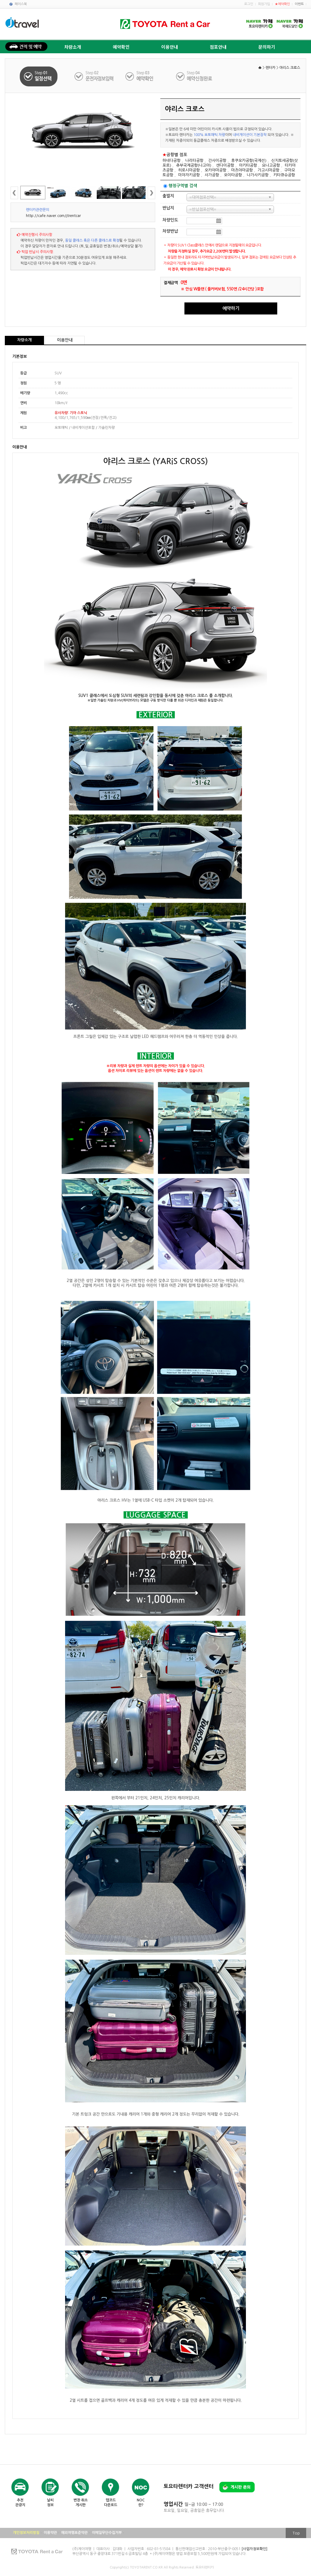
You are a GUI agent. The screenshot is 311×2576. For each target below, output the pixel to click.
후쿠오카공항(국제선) (248, 161)
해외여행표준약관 (74, 2532)
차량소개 (72, 47)
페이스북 (21, 4)
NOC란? (141, 2502)
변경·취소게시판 (81, 2502)
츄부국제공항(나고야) (193, 165)
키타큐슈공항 (284, 175)
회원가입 (264, 4)
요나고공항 (271, 165)
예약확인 (121, 47)
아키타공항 (248, 165)
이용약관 (50, 2532)
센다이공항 (225, 165)
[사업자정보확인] (254, 2549)
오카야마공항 (215, 170)
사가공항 (212, 175)
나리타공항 (194, 161)
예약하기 (230, 308)
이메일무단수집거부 (107, 2532)
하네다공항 (171, 161)
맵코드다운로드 (110, 2502)
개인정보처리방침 (26, 2532)
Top (296, 2533)
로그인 (248, 4)
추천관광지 (20, 2502)
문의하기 (266, 47)
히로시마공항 (189, 170)
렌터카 (270, 68)
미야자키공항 (189, 175)
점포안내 (218, 47)
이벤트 (299, 4)
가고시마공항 (268, 170)
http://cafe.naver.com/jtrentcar (53, 216)
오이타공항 (233, 175)
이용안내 (169, 47)
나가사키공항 (258, 175)
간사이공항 (217, 161)
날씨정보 (50, 2502)
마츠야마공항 (242, 170)
